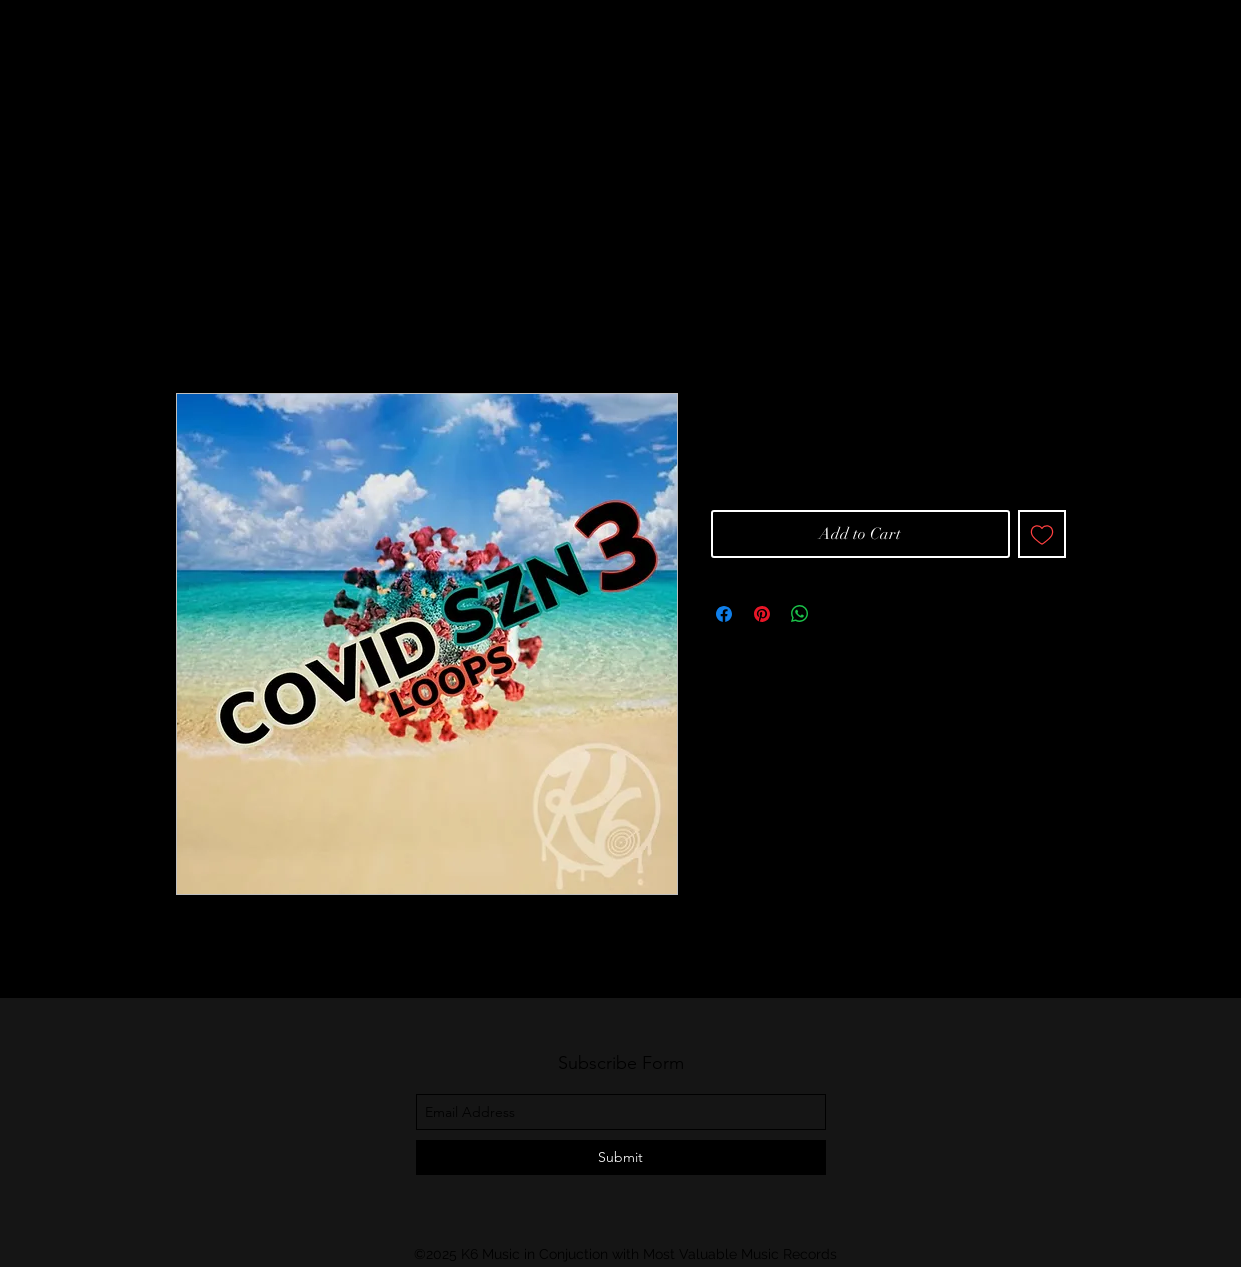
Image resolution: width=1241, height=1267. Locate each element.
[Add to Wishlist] (1042, 534)
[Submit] (621, 1157)
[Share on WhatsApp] (800, 614)
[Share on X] (838, 614)
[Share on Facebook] (724, 614)
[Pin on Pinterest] (762, 614)
